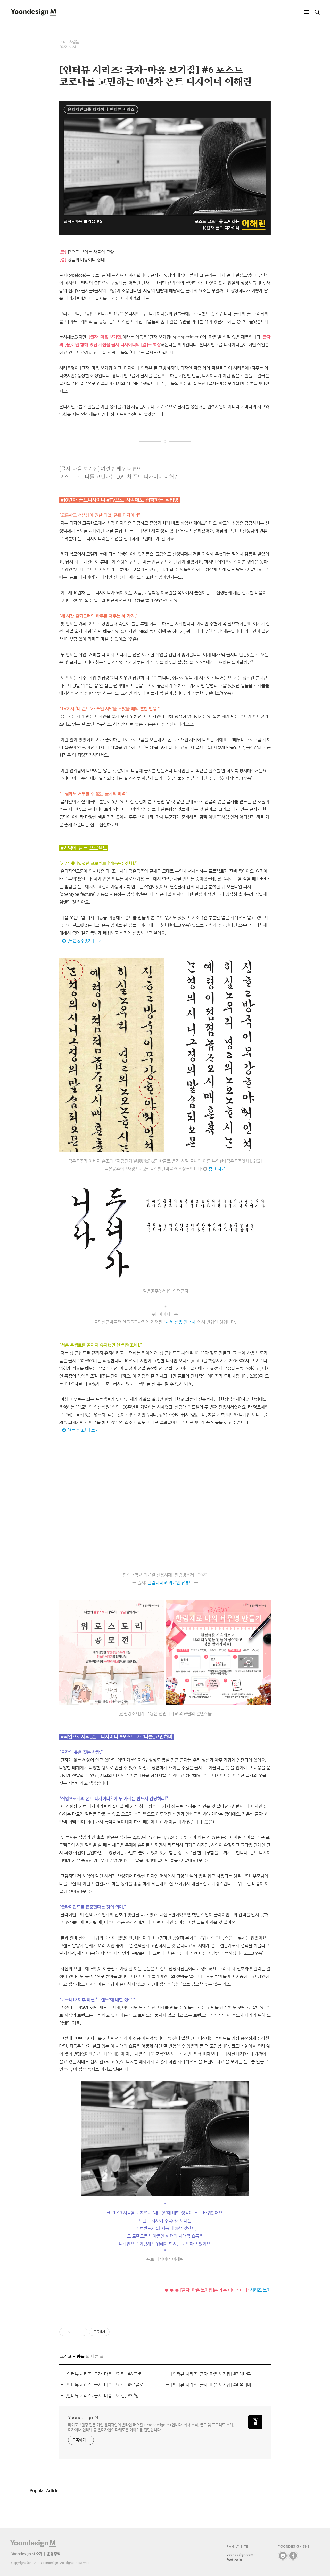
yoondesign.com (240, 2555)
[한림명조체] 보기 (83, 1430)
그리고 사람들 (69, 42)
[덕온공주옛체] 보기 (85, 940)
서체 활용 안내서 (180, 1322)
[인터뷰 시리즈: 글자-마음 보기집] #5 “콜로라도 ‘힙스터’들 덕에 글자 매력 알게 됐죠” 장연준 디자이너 (107, 2384)
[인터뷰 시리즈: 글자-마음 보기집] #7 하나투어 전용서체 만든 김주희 (213, 2374)
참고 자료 (217, 1168)
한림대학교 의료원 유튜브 (170, 1582)
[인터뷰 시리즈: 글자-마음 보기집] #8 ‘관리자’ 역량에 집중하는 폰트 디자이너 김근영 (107, 2374)
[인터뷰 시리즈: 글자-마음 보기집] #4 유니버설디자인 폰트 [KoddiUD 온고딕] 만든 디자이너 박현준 (213, 2384)
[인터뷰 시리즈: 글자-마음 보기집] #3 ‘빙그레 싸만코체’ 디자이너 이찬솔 (107, 2395)
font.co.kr (234, 2560)
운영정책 (53, 2554)
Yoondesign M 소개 (27, 2554)
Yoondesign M (83, 2417)
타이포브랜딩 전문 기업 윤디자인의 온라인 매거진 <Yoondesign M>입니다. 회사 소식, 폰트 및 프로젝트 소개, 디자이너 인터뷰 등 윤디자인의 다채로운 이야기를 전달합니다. (151, 2427)
